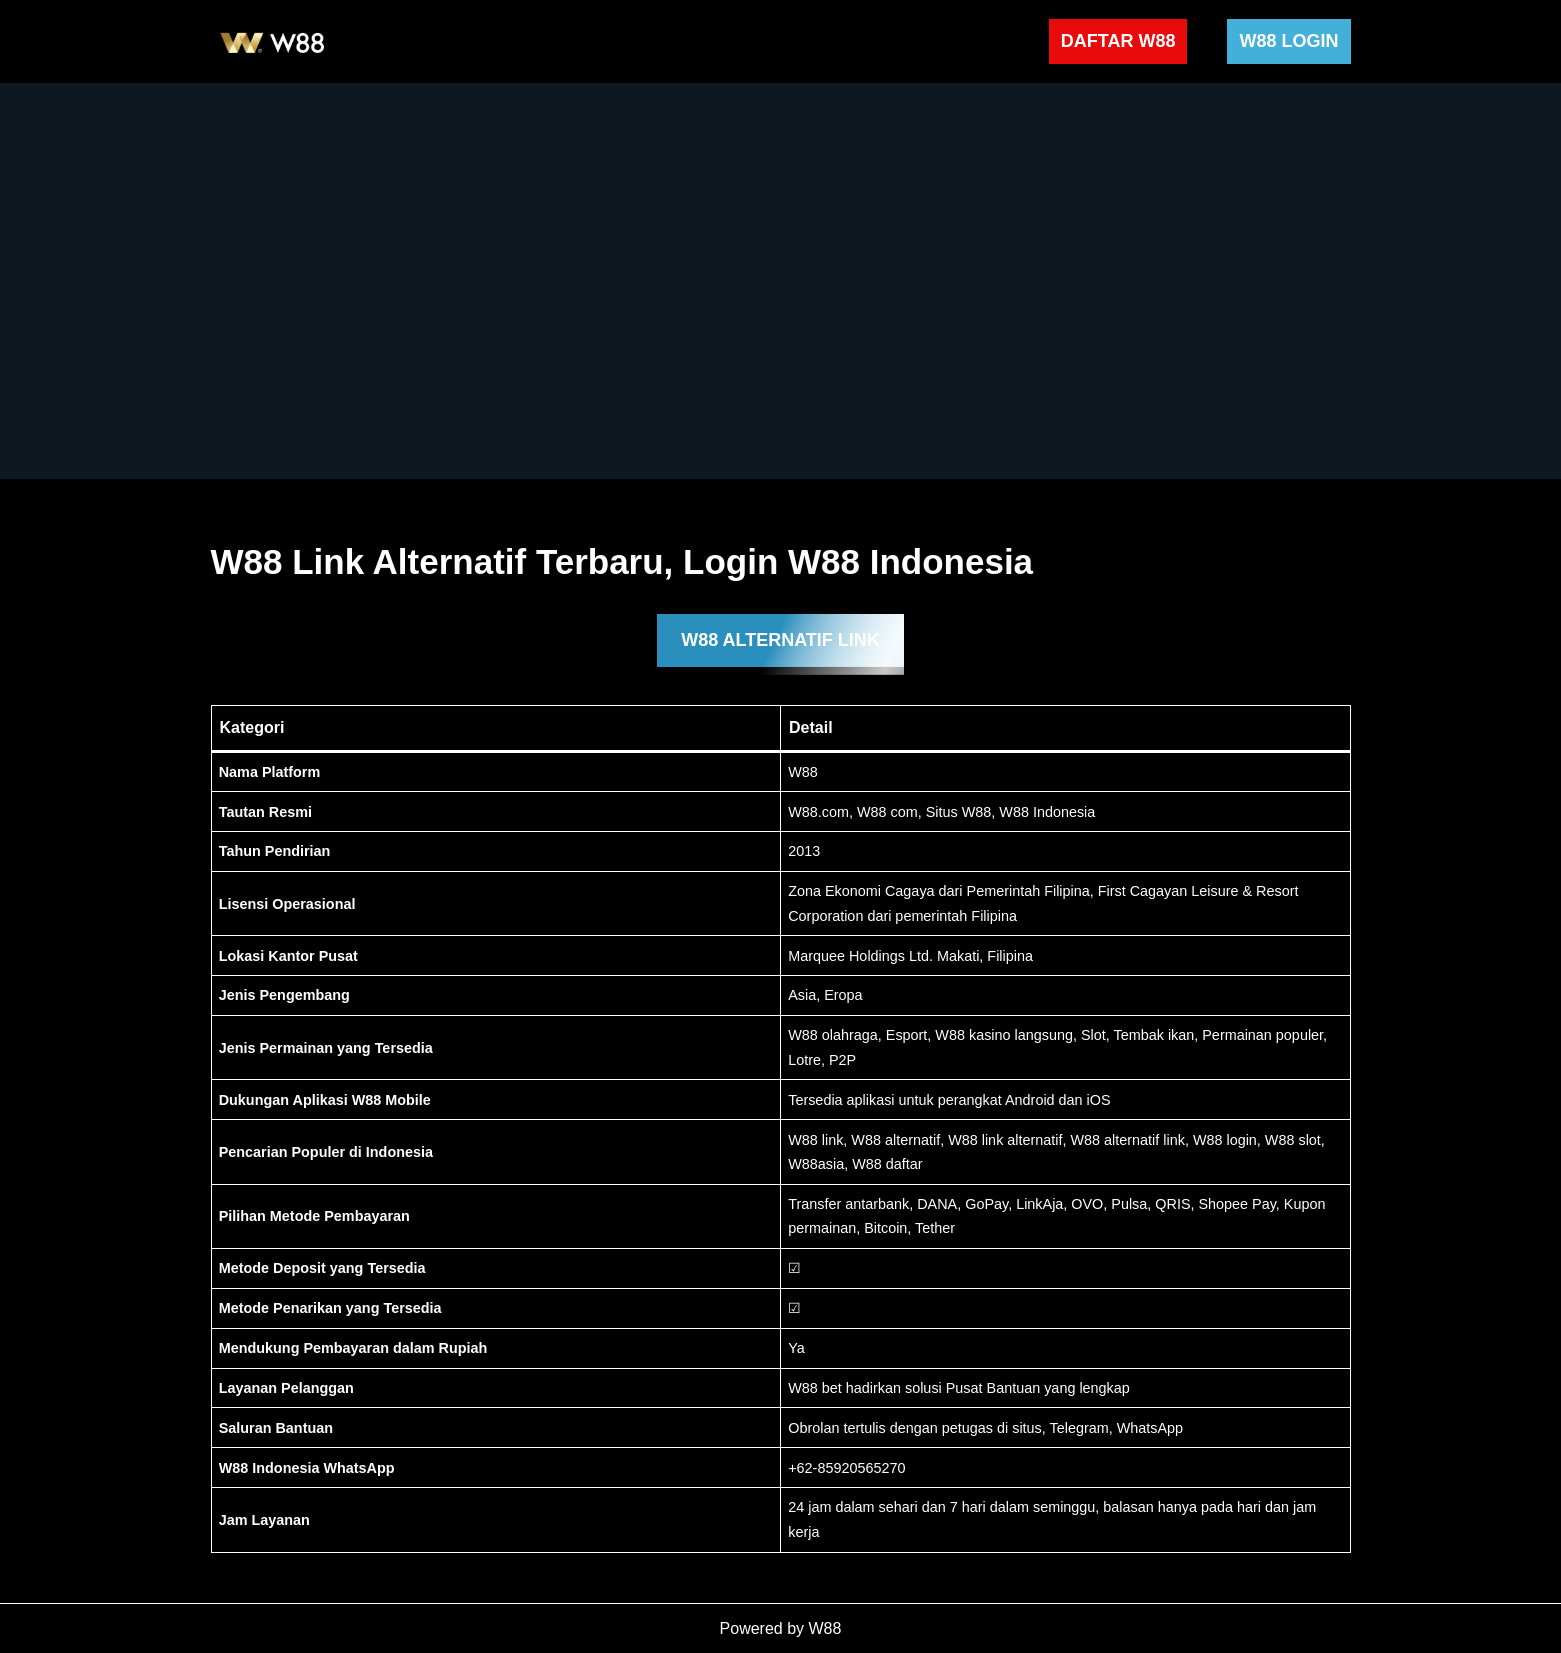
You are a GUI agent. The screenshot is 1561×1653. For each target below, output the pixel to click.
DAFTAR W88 (1118, 41)
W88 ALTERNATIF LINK (780, 640)
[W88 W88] (273, 41)
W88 (825, 1628)
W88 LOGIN (1288, 41)
